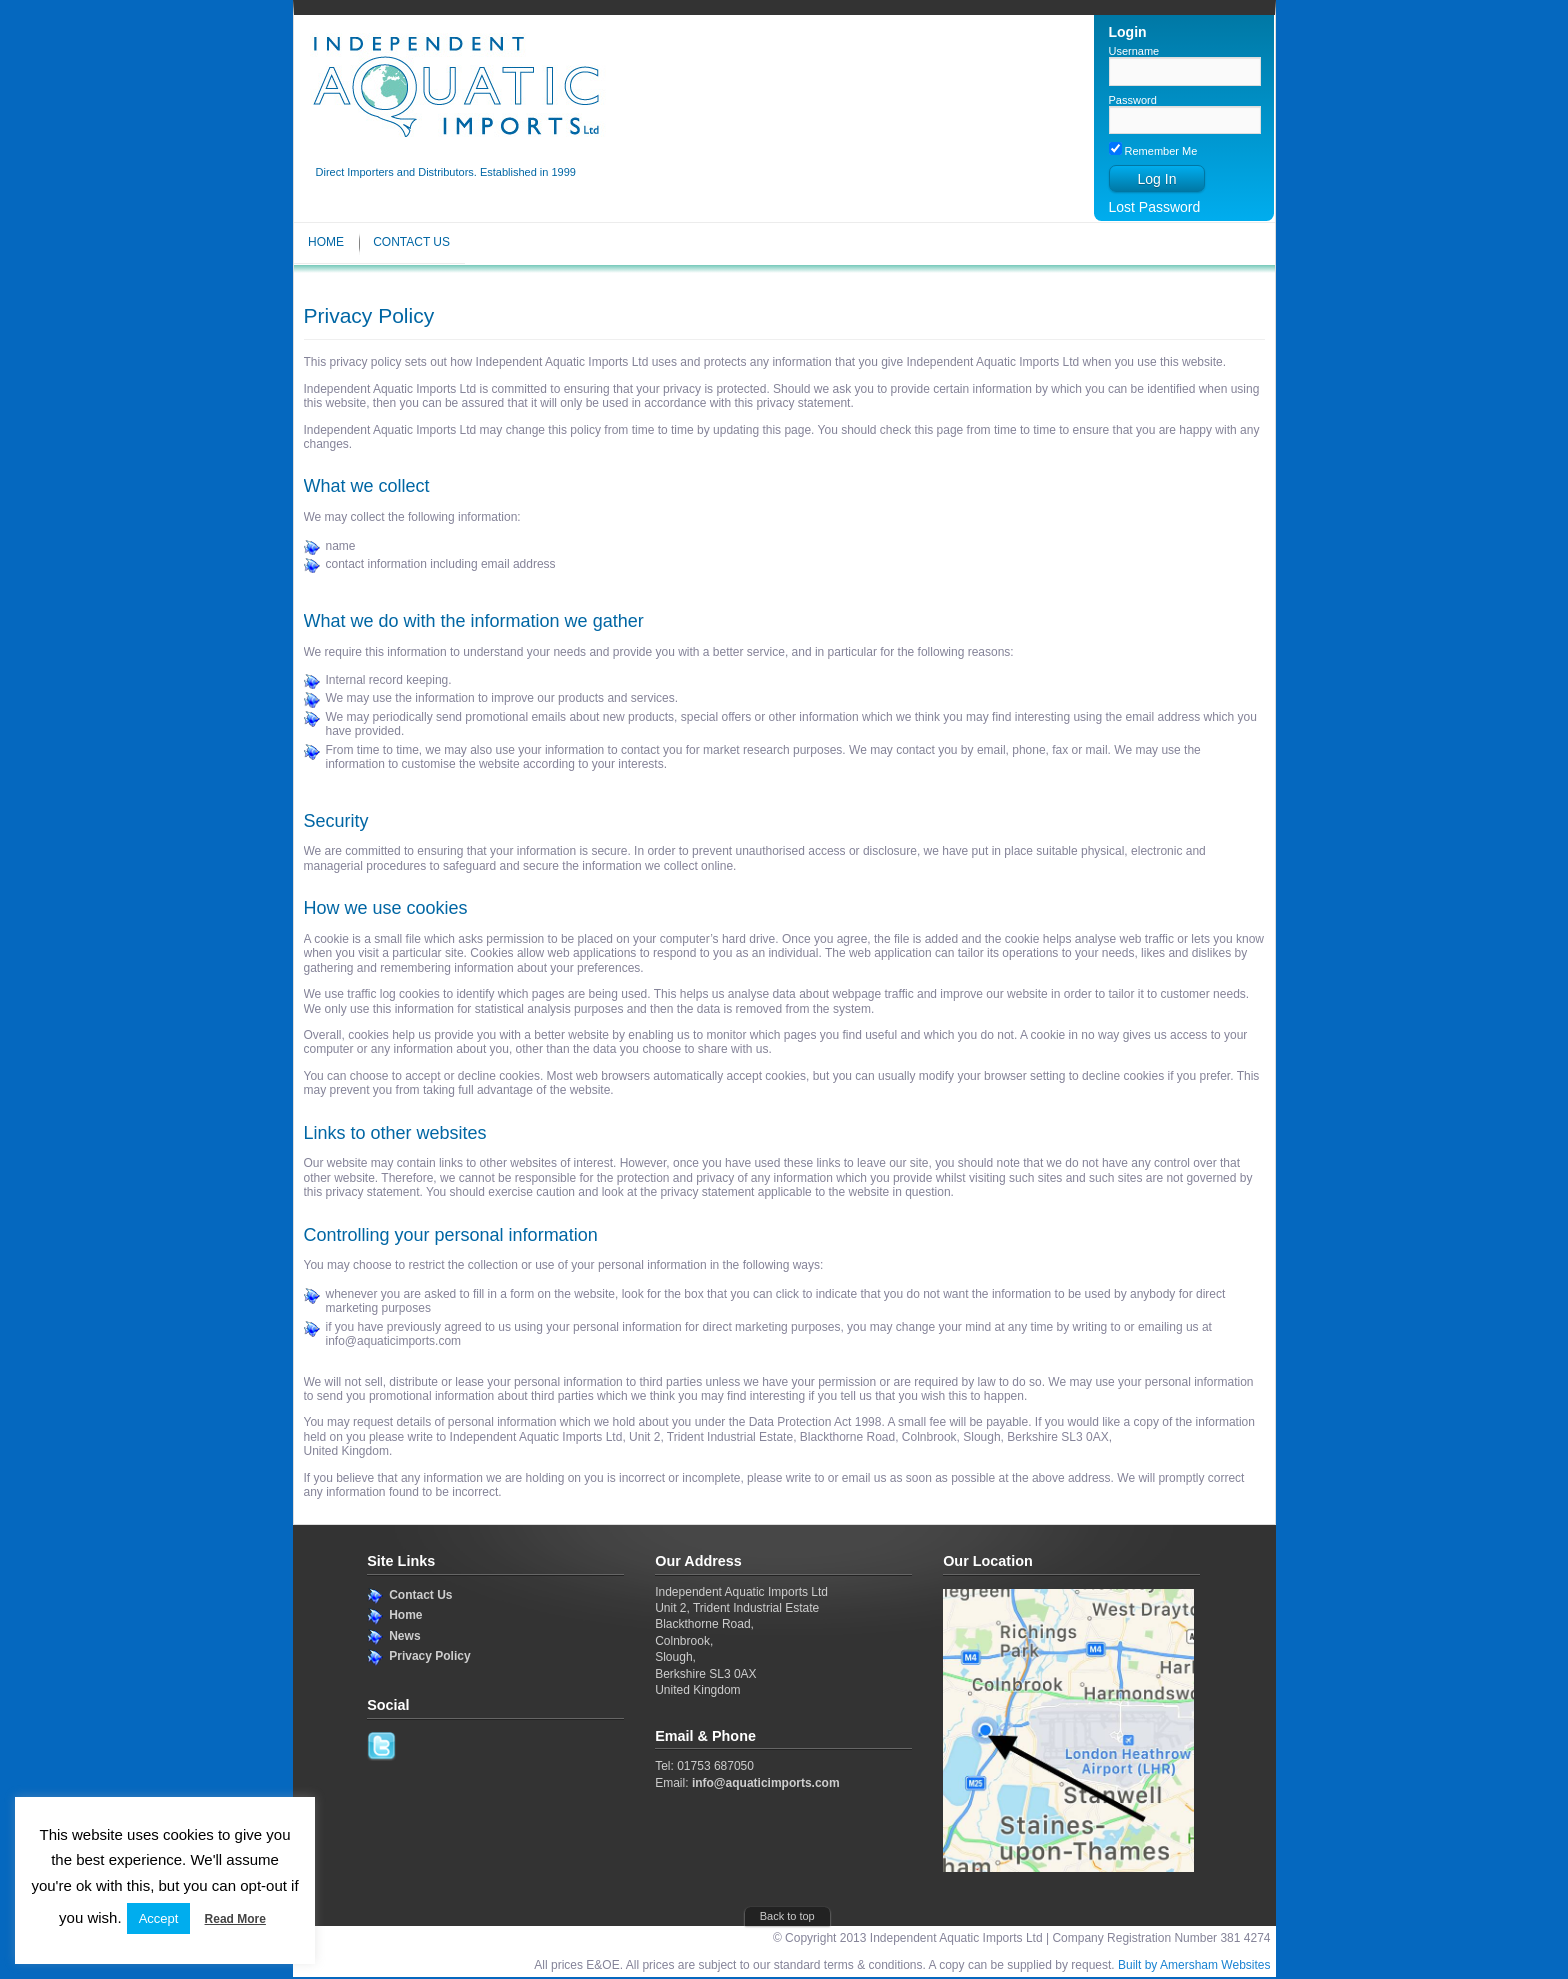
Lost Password (1155, 207)
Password (1133, 100)
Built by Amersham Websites (1194, 1965)
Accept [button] (159, 1918)
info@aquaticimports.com (766, 1783)
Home (326, 242)
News (404, 1636)
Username (1134, 51)
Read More (235, 1919)
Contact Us (411, 242)
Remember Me (1153, 151)
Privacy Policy (429, 1656)
